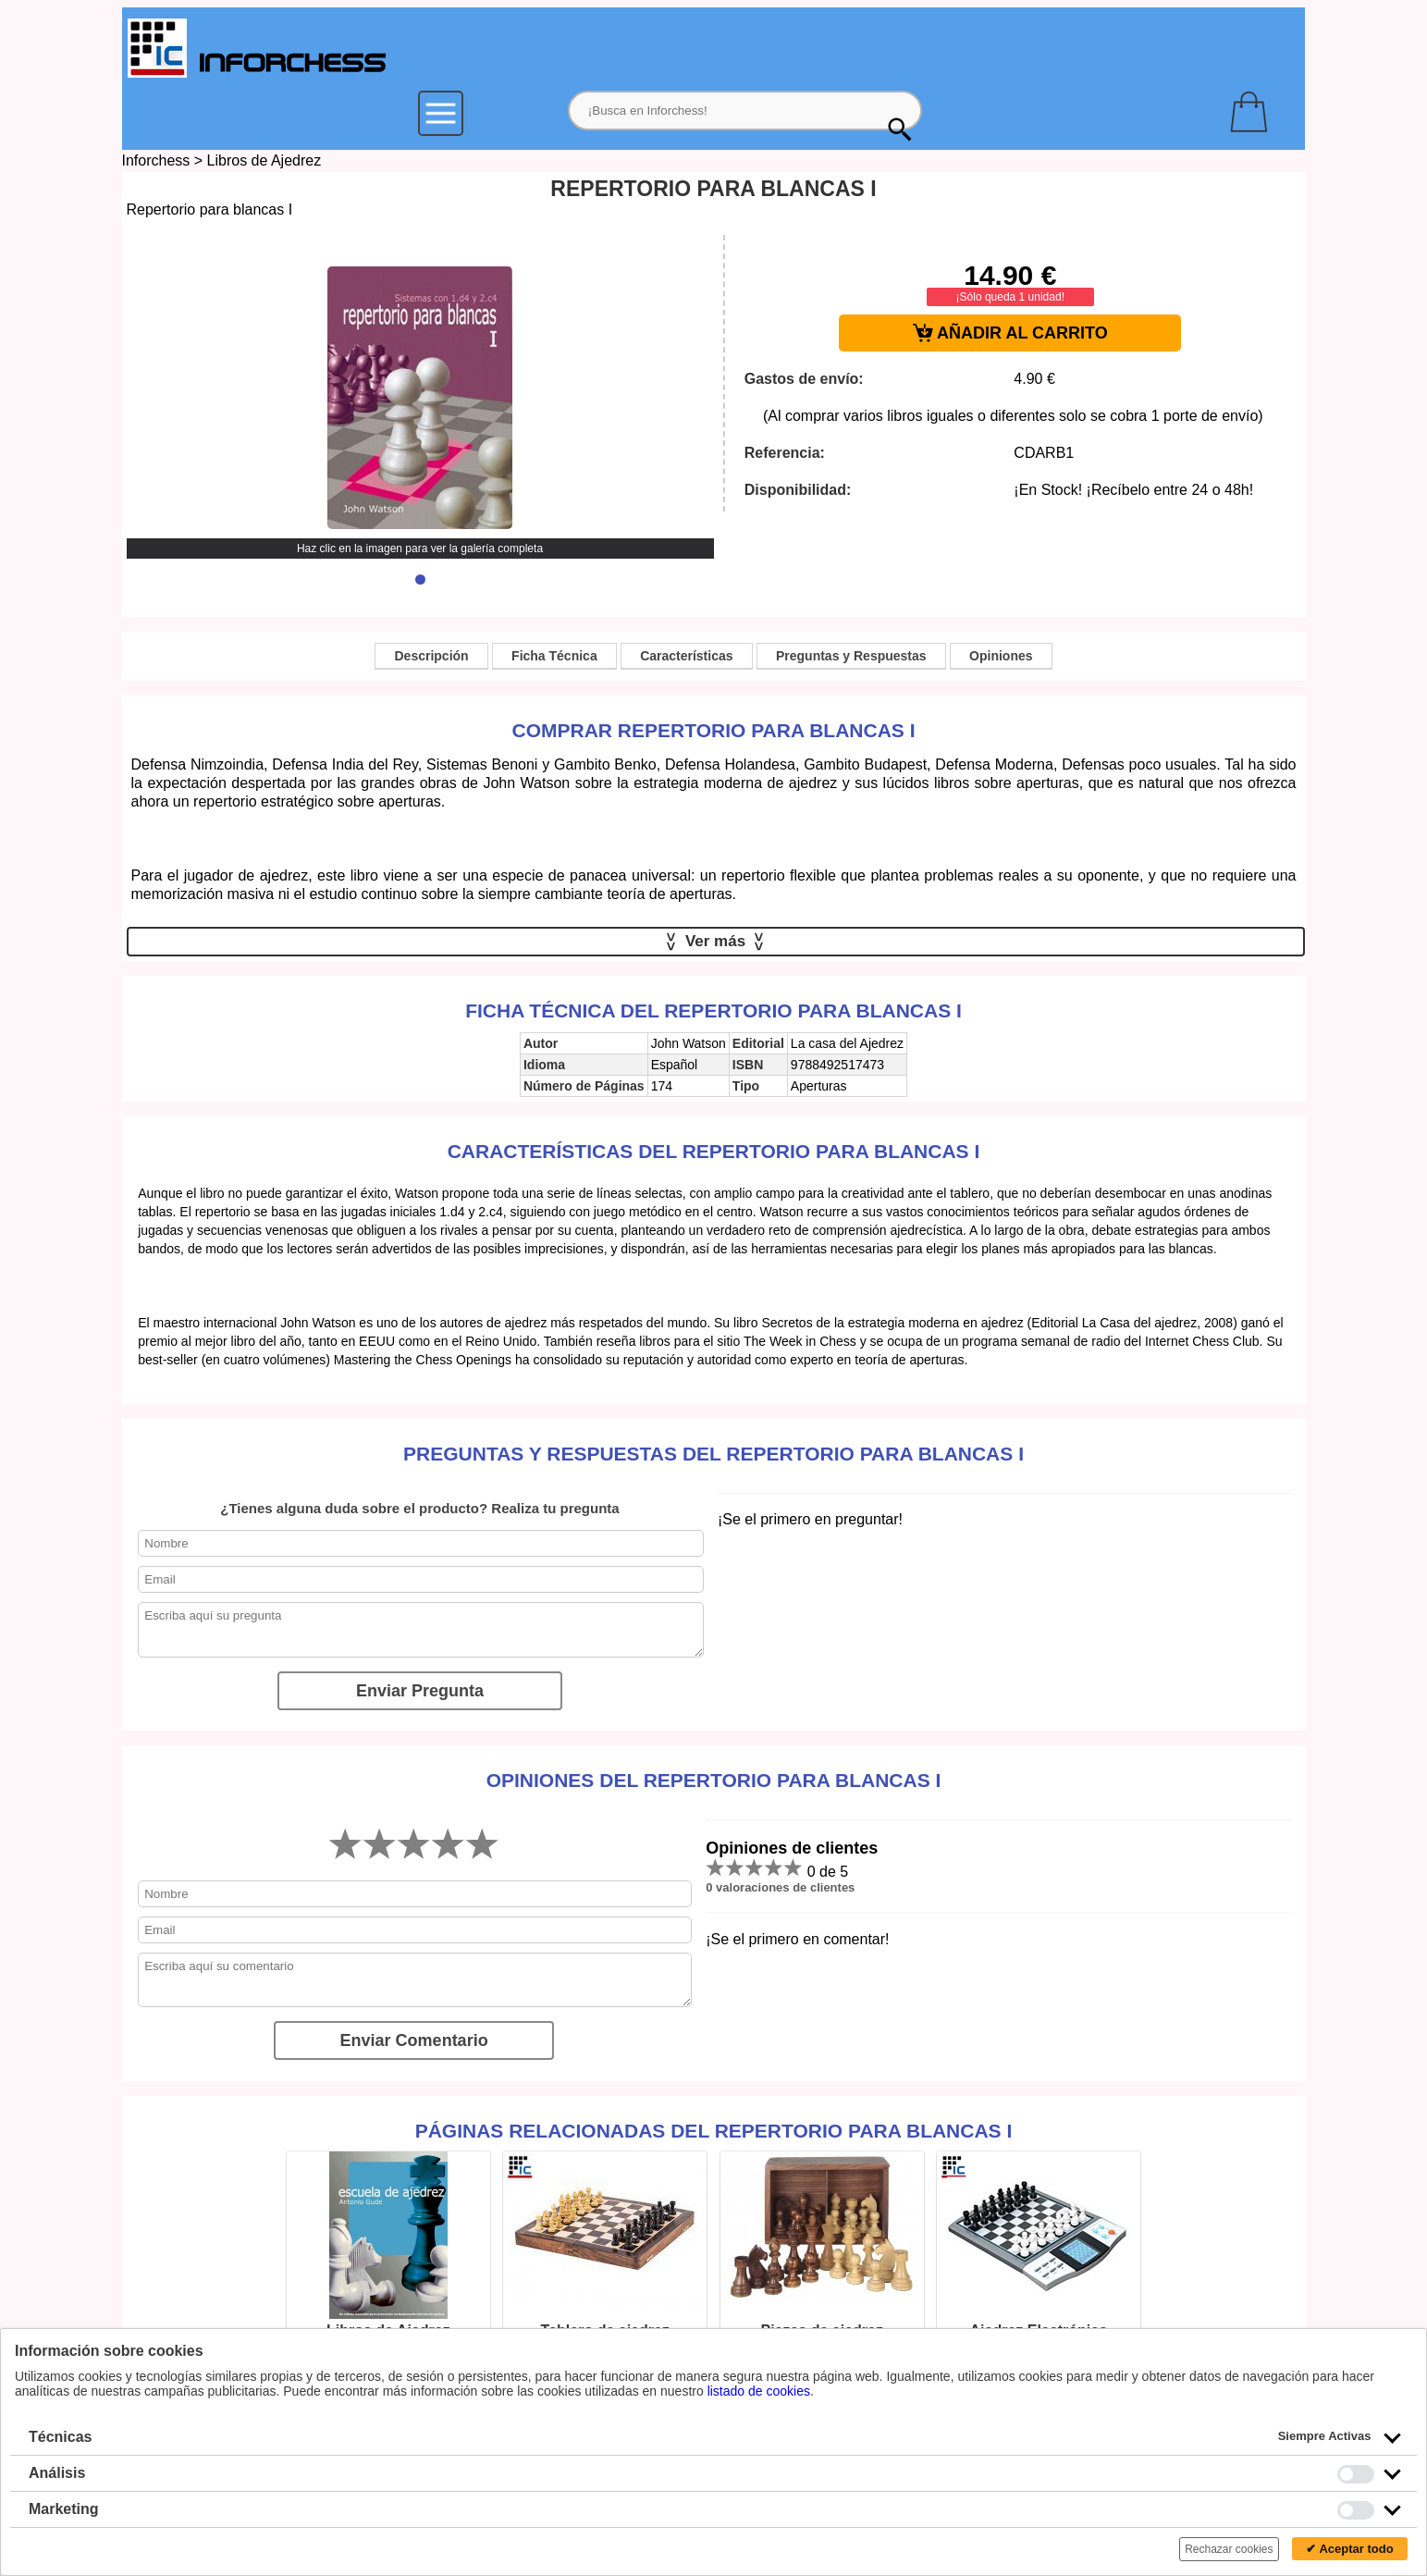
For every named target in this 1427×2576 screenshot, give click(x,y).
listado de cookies (758, 2391)
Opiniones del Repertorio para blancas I (713, 1780)
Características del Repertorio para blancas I (714, 1151)
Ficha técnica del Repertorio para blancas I (713, 1010)
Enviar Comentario (414, 2040)
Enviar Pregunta (420, 1691)
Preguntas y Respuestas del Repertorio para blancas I (713, 1453)
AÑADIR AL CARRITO (1010, 333)
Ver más (715, 941)
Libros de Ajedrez (264, 160)
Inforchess (156, 160)
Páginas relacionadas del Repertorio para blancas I (714, 2130)
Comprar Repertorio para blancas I (714, 730)
